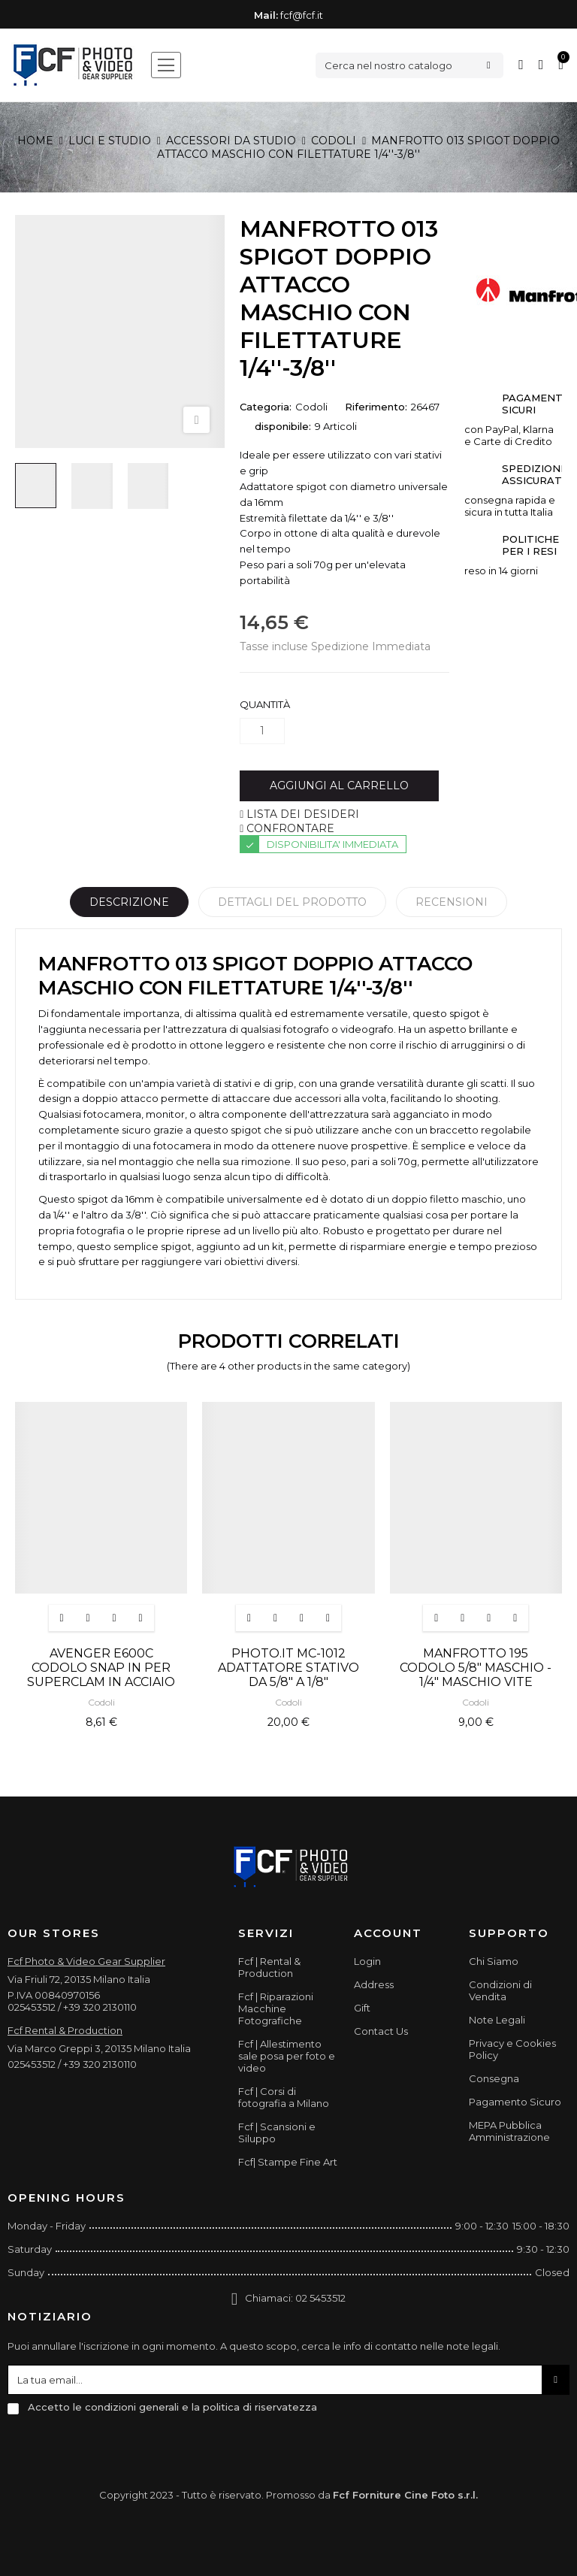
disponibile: (283, 426)
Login (367, 1961)
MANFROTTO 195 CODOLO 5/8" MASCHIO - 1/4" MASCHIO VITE (475, 1667)
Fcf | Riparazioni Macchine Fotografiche (275, 2008)
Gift (362, 2008)
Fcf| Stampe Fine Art (287, 2162)
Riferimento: (376, 407)
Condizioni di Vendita (500, 1990)
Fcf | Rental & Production (269, 1967)
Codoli (311, 407)
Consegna (494, 2078)
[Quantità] (262, 731)
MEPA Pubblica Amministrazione (509, 2131)
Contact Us (381, 2031)
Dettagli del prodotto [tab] (292, 902)
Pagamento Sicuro (515, 2102)
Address (374, 1984)
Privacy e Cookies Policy (512, 2049)
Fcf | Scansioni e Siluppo (277, 2132)
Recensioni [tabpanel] (451, 902)
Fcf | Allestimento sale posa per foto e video (286, 2056)
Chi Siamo (493, 1961)
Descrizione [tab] (129, 902)
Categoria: (266, 407)
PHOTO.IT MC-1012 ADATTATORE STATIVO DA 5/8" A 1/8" (288, 1667)
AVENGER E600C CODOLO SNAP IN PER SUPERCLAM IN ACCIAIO (101, 1667)
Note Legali (497, 2020)
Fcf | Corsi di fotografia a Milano (283, 2097)
